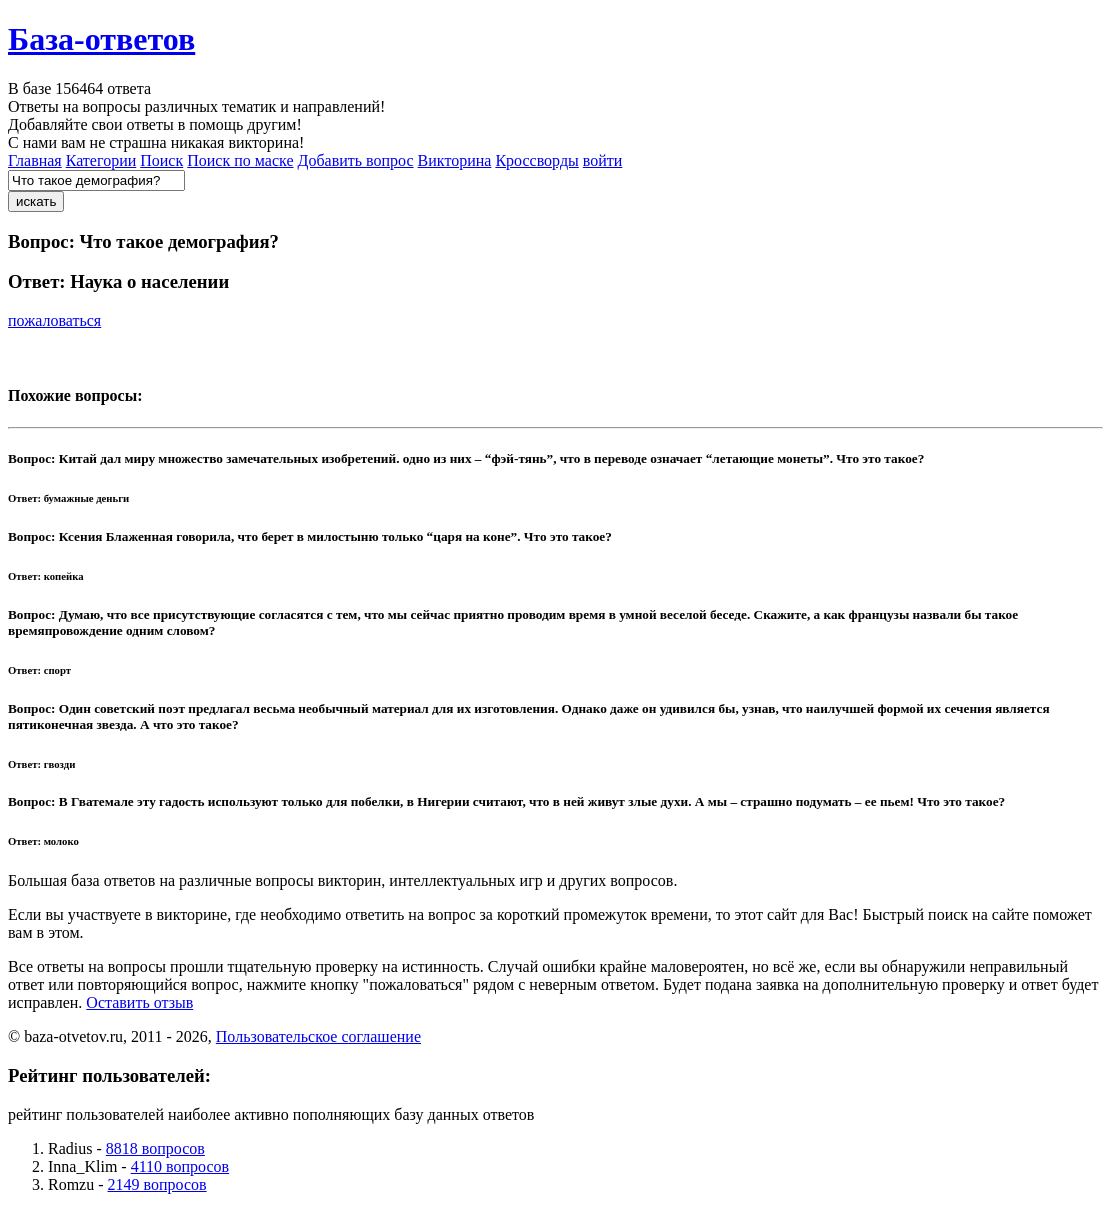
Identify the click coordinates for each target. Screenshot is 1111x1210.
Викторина (455, 160)
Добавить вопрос (356, 160)
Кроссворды (536, 160)
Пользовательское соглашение (318, 1036)
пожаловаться (54, 320)
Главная (35, 160)
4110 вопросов (180, 1166)
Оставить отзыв (139, 1002)
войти (603, 160)
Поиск (161, 160)
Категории (101, 160)
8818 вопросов (155, 1148)
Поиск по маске (240, 160)
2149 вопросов (157, 1184)
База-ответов (101, 39)
